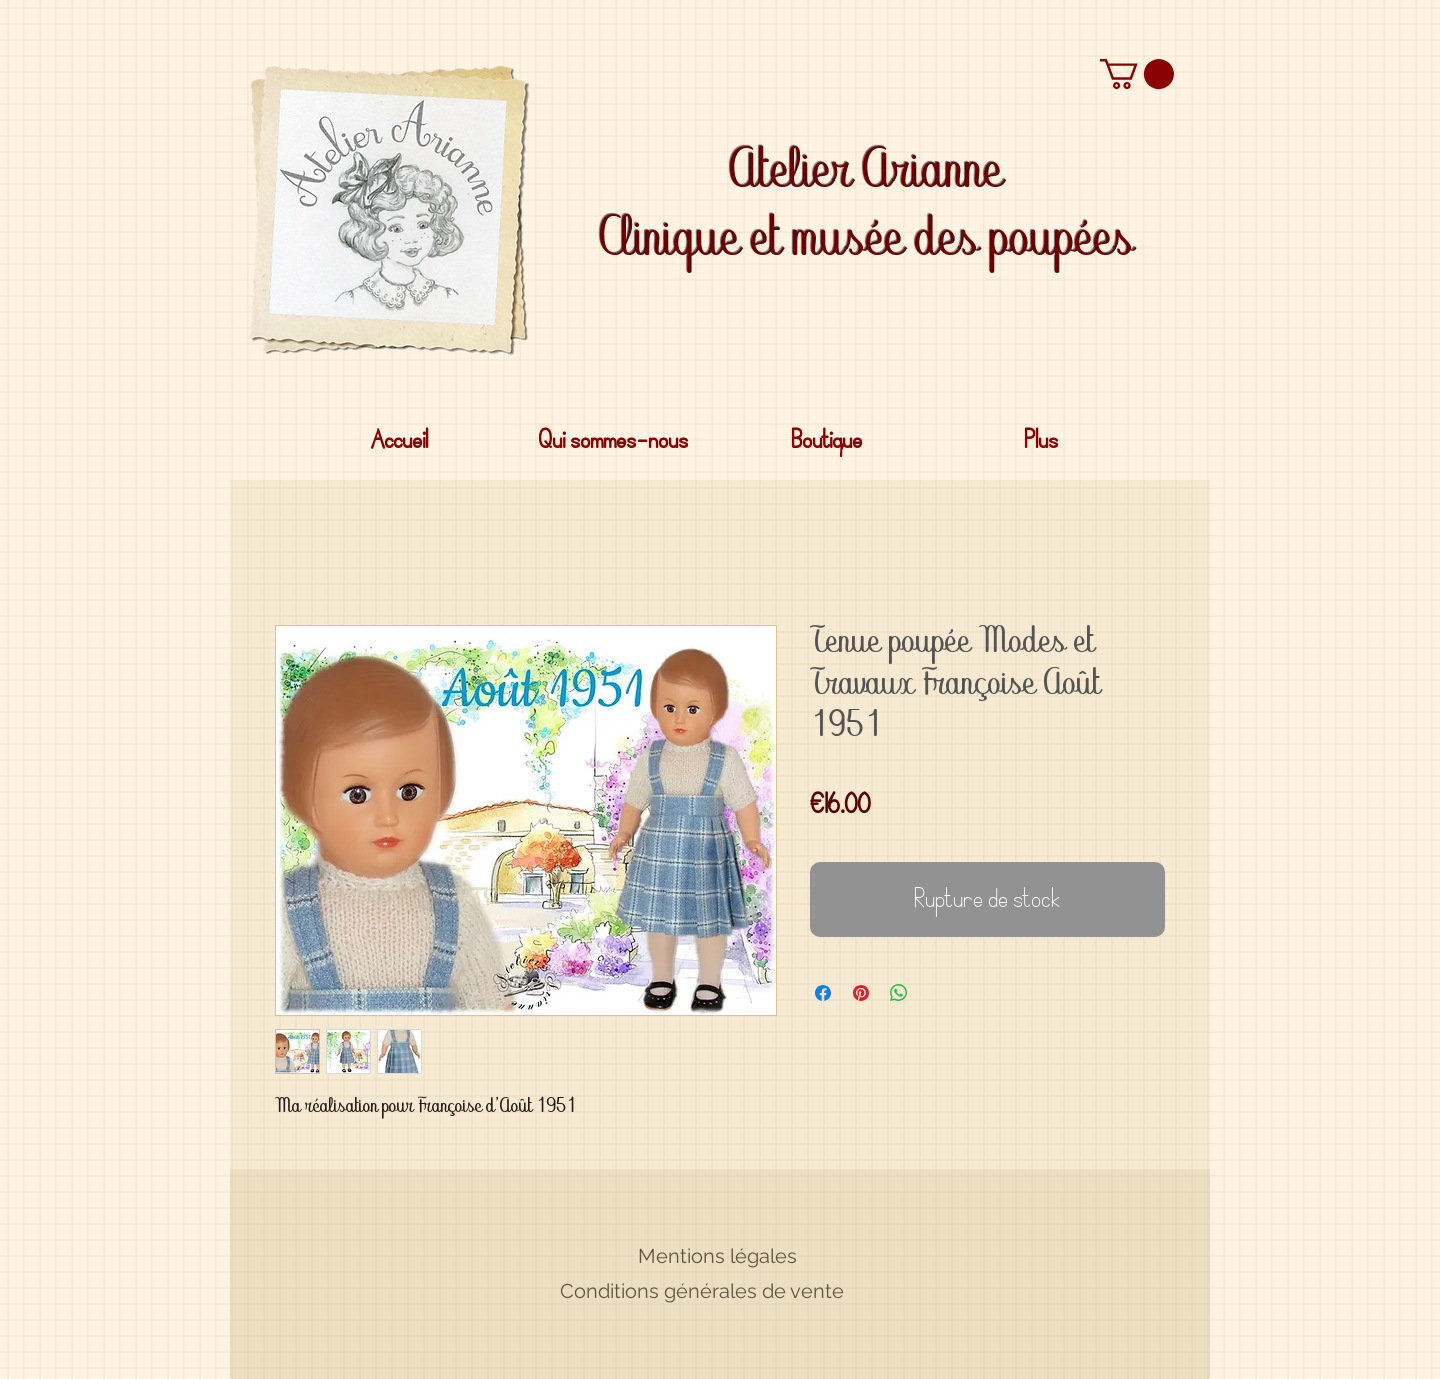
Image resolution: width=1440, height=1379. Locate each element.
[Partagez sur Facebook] (823, 993)
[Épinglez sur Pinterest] (861, 993)
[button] (1137, 74)
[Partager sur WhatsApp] (899, 993)
